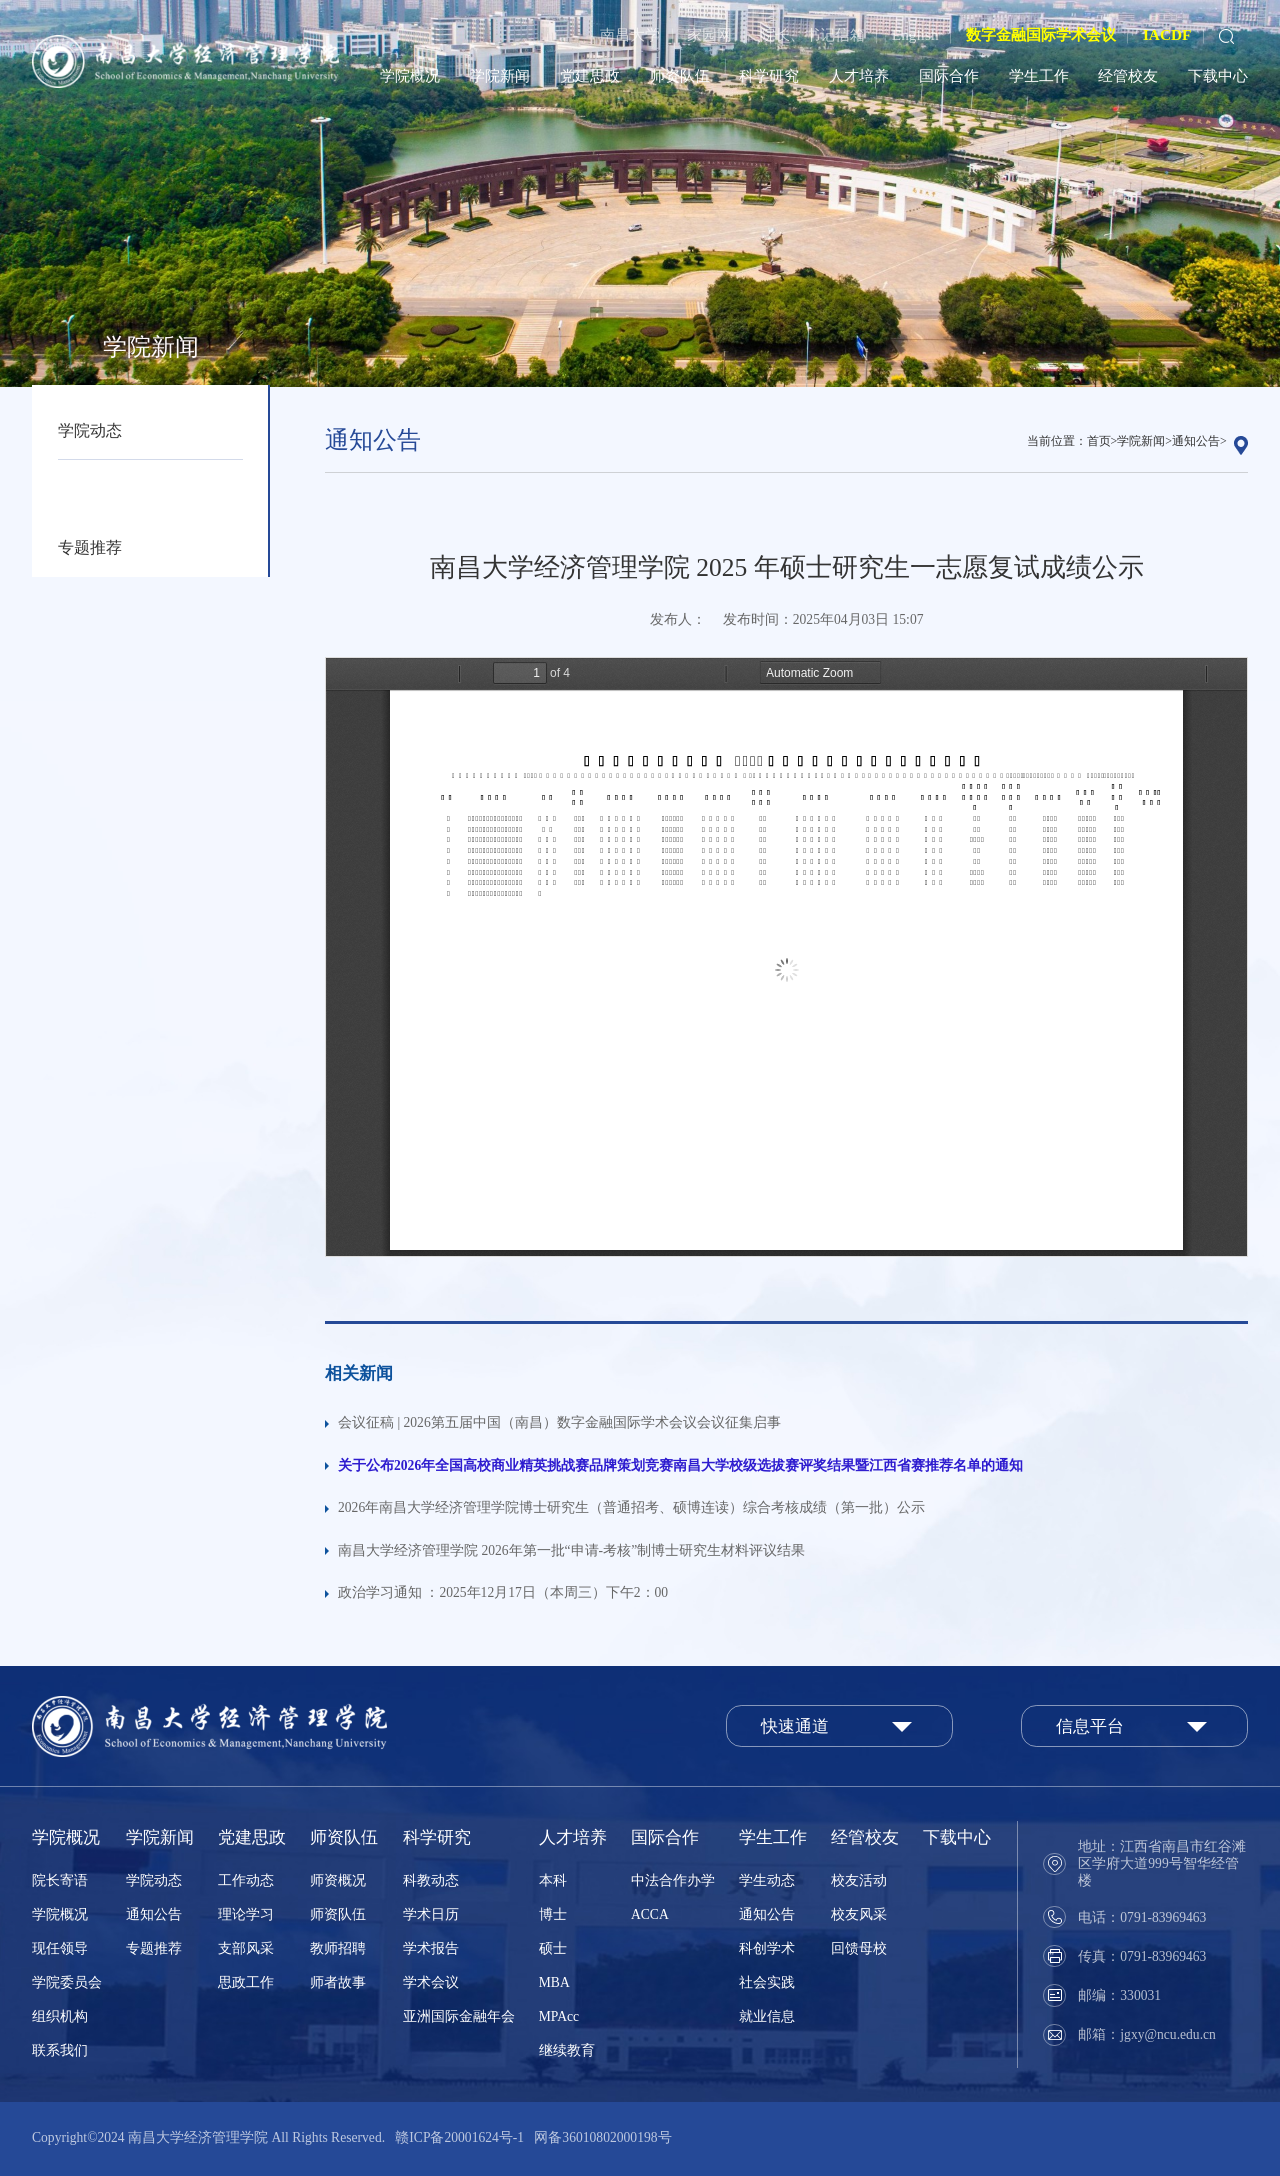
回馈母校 (859, 1948)
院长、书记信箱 (812, 34)
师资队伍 (680, 75)
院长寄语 (60, 1880)
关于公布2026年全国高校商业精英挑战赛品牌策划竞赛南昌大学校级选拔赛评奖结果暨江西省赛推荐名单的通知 (680, 1465)
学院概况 (410, 75)
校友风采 (859, 1914)
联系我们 (60, 2050)
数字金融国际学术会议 (1041, 34)
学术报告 (431, 1948)
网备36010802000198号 (602, 2137)
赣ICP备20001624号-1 (459, 2137)
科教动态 (431, 1880)
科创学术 (767, 1948)
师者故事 (338, 1982)
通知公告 (90, 488)
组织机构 (60, 2016)
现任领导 (60, 1948)
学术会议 (431, 1982)
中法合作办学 (673, 1880)
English (915, 34)
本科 (553, 1880)
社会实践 (767, 1982)
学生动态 (767, 1880)
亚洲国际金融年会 (459, 2016)
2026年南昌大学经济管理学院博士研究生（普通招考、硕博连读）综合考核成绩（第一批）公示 (631, 1507)
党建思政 (590, 75)
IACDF (1167, 34)
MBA (554, 1982)
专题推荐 (90, 547)
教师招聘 (338, 1948)
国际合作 (949, 75)
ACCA (650, 1914)
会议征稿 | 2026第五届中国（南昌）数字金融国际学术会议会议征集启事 (559, 1422)
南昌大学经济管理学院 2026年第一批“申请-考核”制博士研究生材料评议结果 (571, 1550)
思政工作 (246, 1982)
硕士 (553, 1948)
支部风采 (246, 1948)
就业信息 (767, 2016)
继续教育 (567, 2050)
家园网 (709, 34)
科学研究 (769, 75)
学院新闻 (500, 75)
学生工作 (1039, 75)
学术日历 (431, 1914)
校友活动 (859, 1880)
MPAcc (559, 2016)
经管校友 (1128, 75)
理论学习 (246, 1914)
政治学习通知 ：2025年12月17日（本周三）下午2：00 (503, 1592)
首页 (1099, 441)
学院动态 (90, 430)
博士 (553, 1914)
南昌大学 (630, 34)
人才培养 (859, 75)
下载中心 (1218, 75)
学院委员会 (67, 1982)
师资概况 (338, 1880)
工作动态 (246, 1880)
